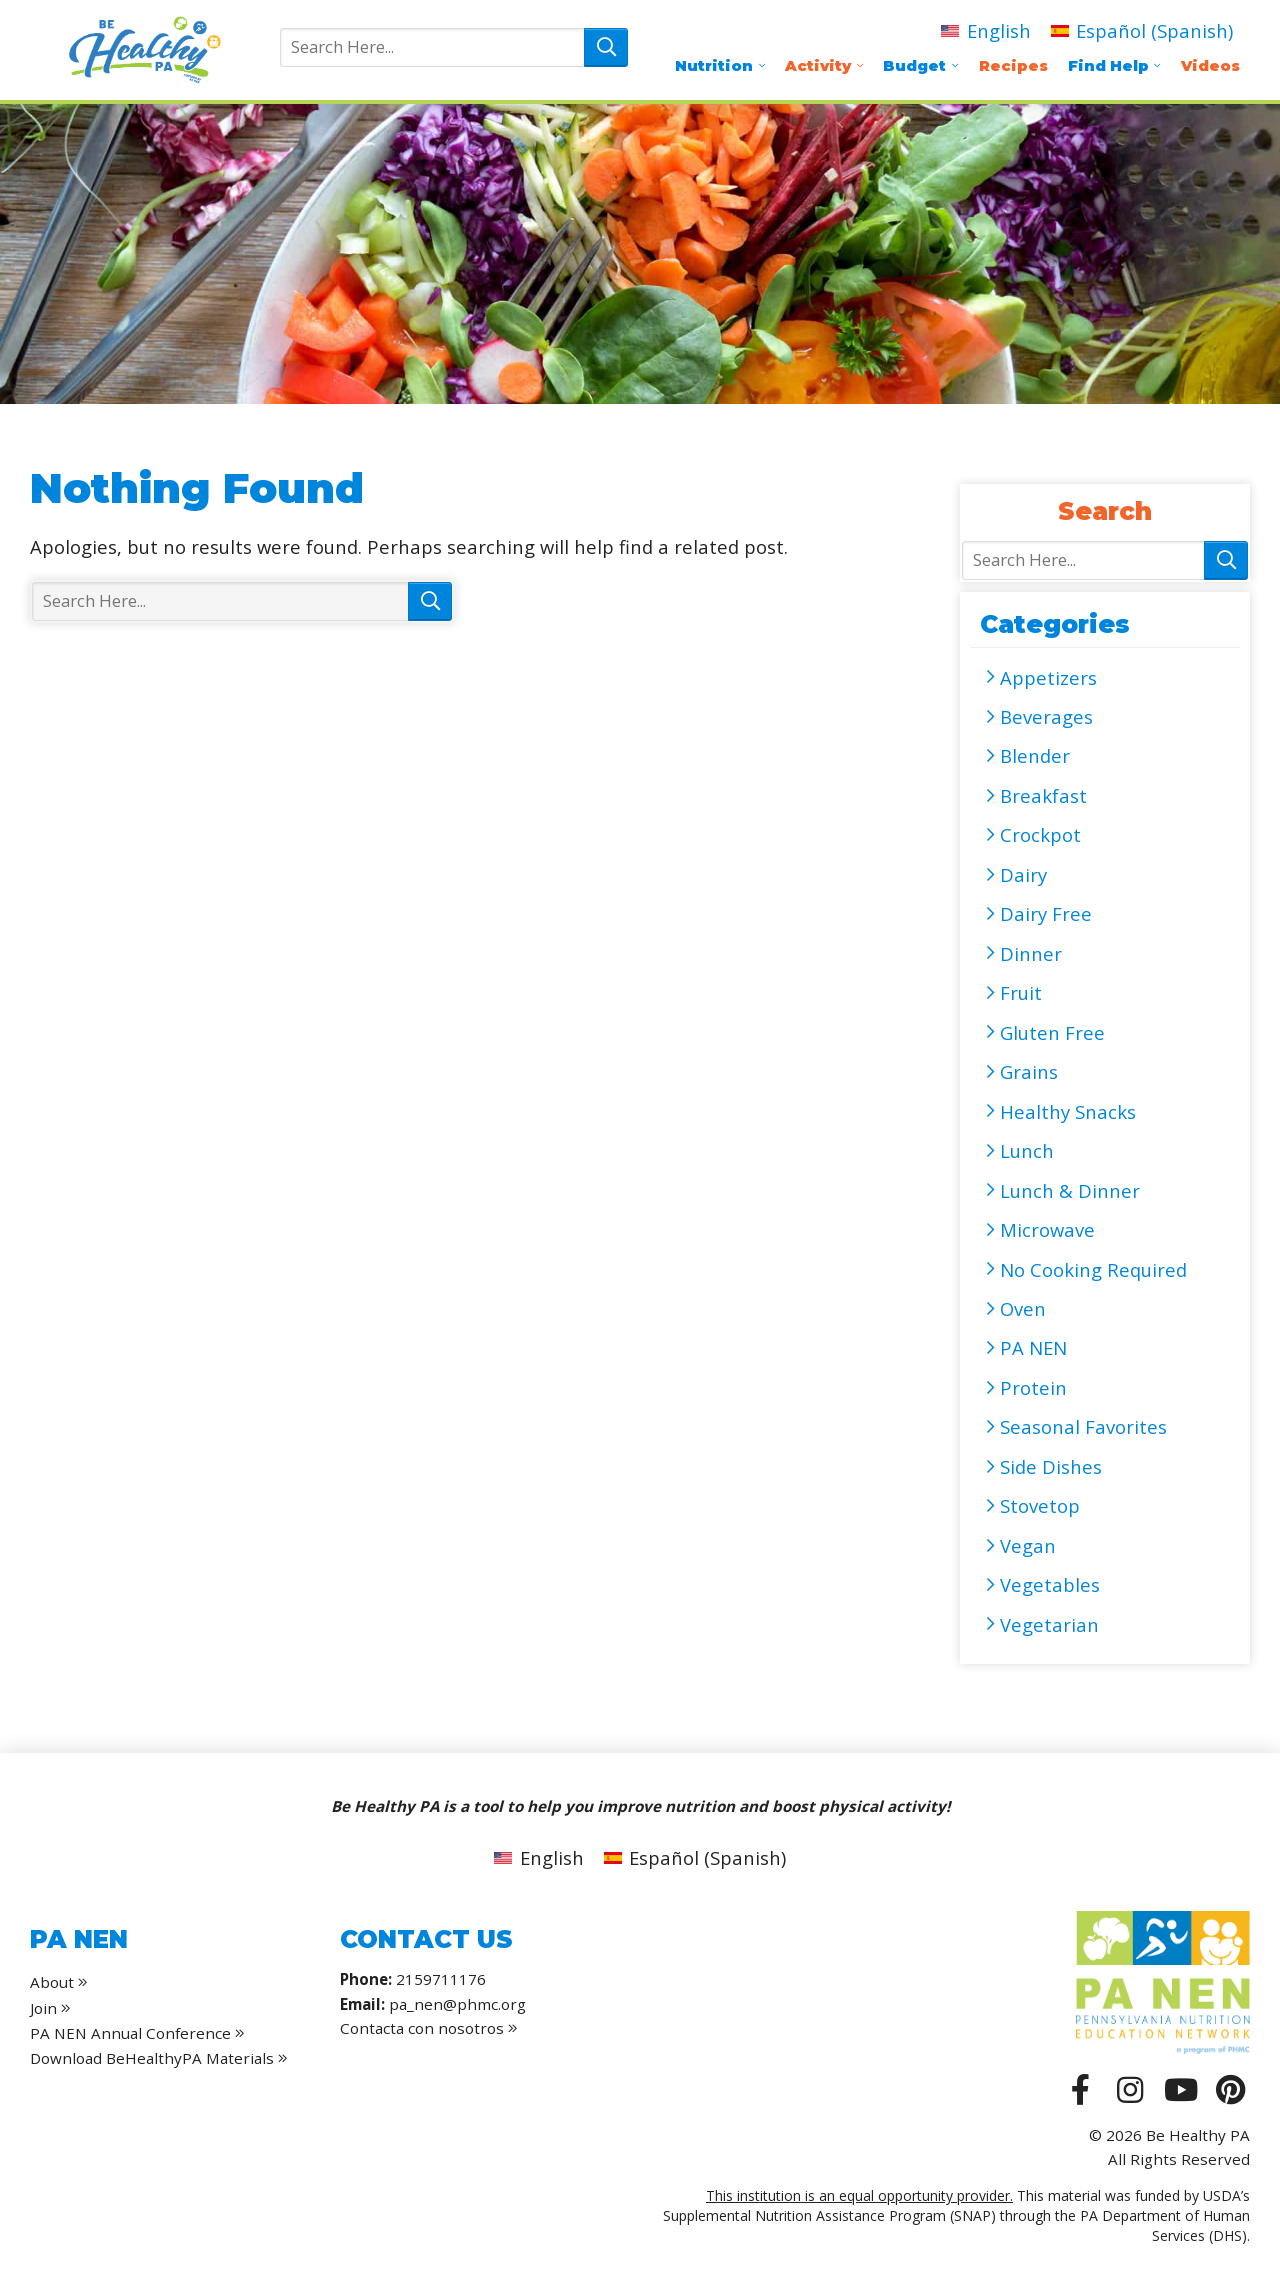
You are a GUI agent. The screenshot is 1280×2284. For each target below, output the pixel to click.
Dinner (1031, 953)
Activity (818, 66)
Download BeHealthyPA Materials (152, 2058)
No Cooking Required (1093, 1269)
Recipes (1013, 66)
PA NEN (1033, 1347)
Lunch (1027, 1150)
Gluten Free (1052, 1032)
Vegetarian (1049, 1624)
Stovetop (1040, 1505)
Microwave (1047, 1229)
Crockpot (1040, 834)
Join (43, 2008)
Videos (1210, 66)
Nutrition (714, 66)
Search (606, 47)
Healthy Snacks (1068, 1111)
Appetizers (1048, 677)
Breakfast (1043, 795)
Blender (1035, 755)
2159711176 (441, 1979)
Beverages (1046, 716)
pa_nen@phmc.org (457, 2004)
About (52, 1982)
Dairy (1023, 874)
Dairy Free (1046, 913)
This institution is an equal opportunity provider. (859, 2195)
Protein (1033, 1387)
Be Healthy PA (144, 50)
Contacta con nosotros (429, 2028)
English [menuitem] (999, 30)
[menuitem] (985, 30)
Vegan (1028, 1545)
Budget (914, 66)
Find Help (1108, 66)
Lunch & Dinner (1070, 1190)
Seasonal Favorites (1083, 1426)
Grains (1029, 1071)
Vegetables (1050, 1584)
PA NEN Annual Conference (130, 2033)
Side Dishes (1051, 1466)
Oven (1023, 1308)
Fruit (1021, 992)
